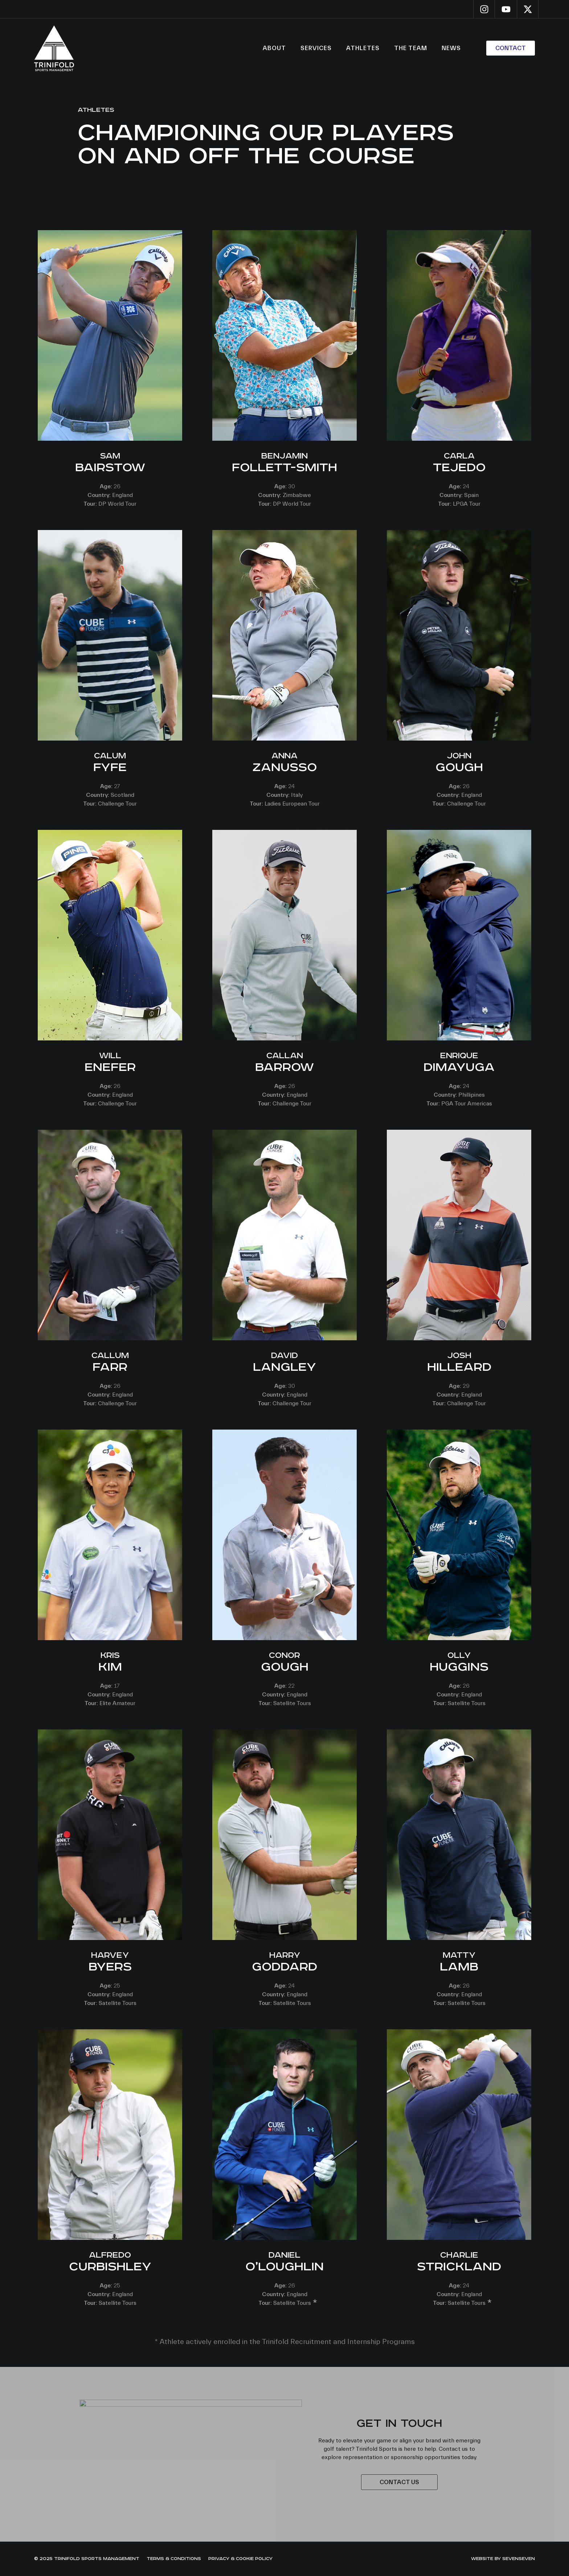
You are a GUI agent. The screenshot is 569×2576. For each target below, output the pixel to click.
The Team (410, 48)
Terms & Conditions (174, 2558)
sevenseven (518, 2558)
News (451, 48)
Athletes (363, 48)
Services (316, 48)
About (274, 48)
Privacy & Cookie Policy (240, 2558)
